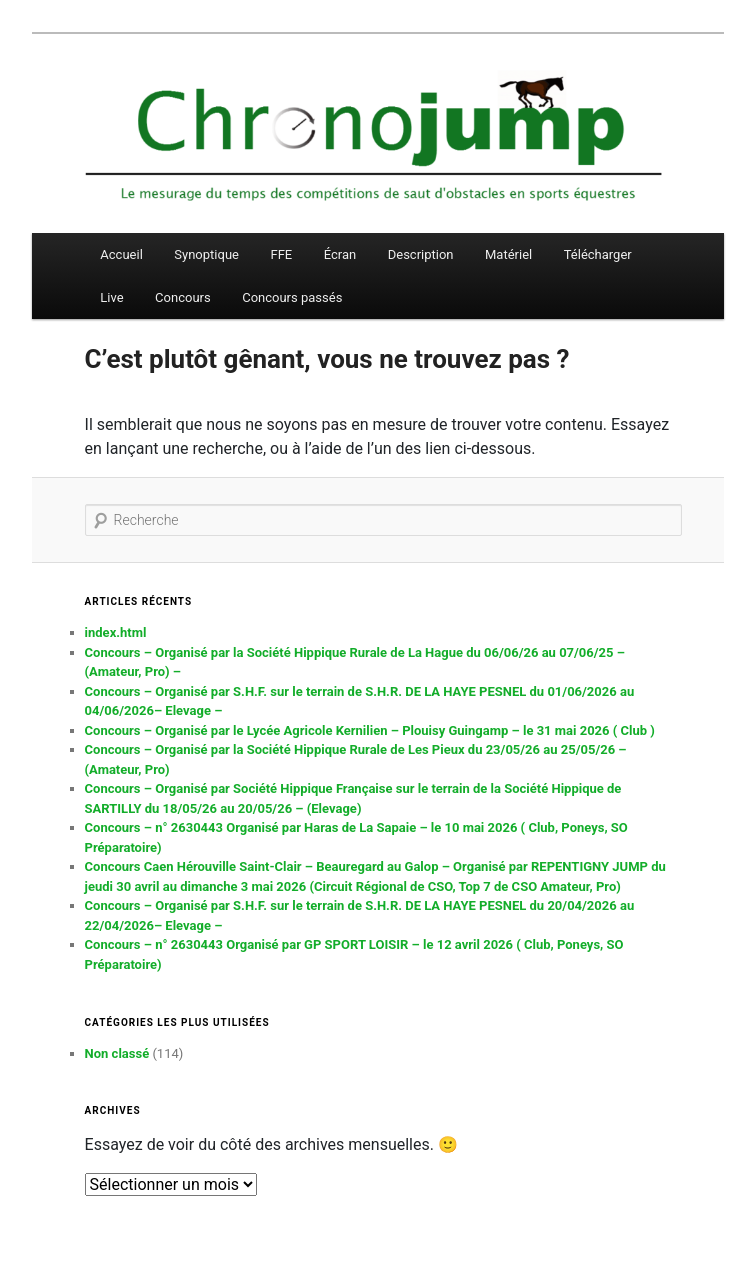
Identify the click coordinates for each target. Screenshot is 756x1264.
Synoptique (206, 254)
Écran (340, 254)
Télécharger (598, 254)
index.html (116, 632)
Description (421, 254)
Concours (183, 297)
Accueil (121, 254)
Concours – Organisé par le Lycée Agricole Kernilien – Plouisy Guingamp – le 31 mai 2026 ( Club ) (370, 730)
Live (111, 297)
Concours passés (292, 297)
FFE (281, 254)
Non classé (117, 1053)
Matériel (508, 254)
